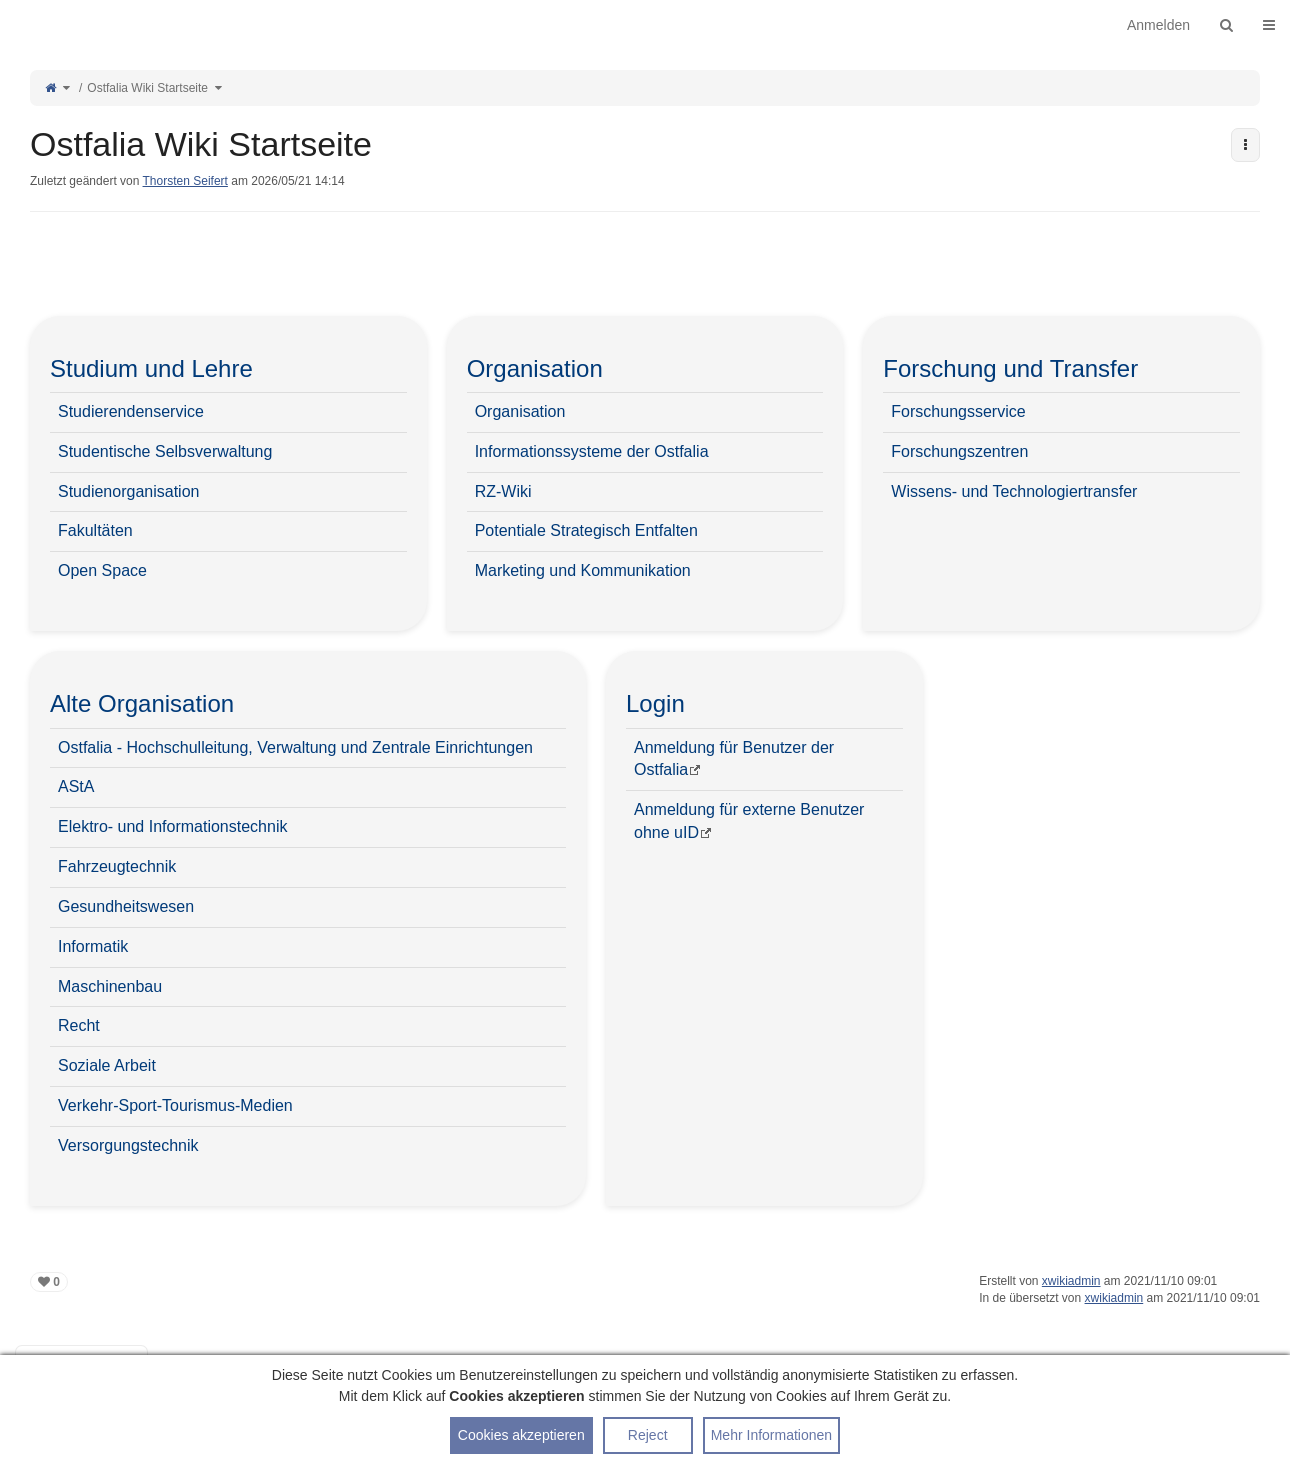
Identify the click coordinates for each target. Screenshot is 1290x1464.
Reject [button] (648, 1435)
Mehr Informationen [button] (771, 1435)
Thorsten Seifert (185, 181)
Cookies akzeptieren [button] (521, 1435)
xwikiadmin (1071, 1281)
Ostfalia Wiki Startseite (147, 88)
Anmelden (1158, 25)
